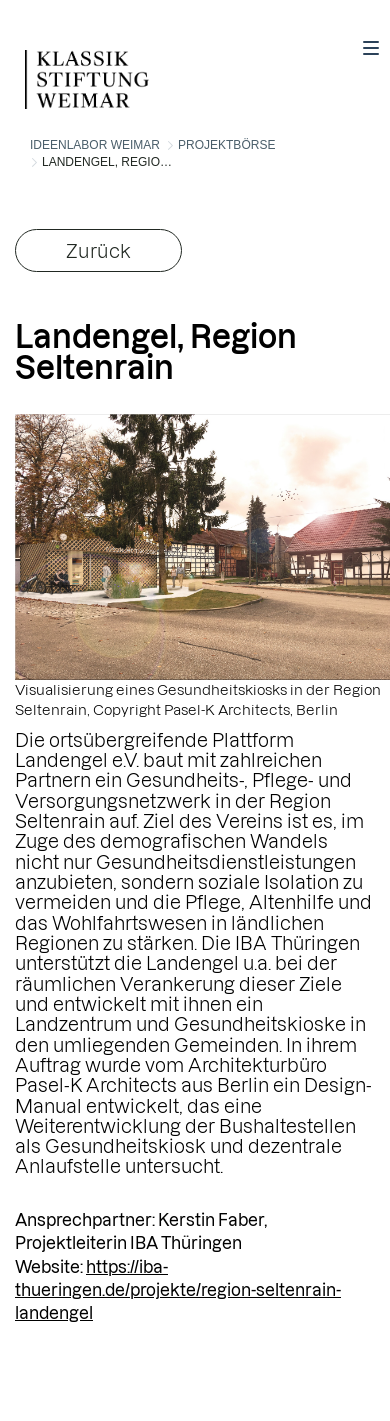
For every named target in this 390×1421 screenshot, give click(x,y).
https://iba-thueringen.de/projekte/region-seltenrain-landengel (178, 1290)
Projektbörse (226, 145)
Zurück (98, 250)
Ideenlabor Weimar (95, 145)
